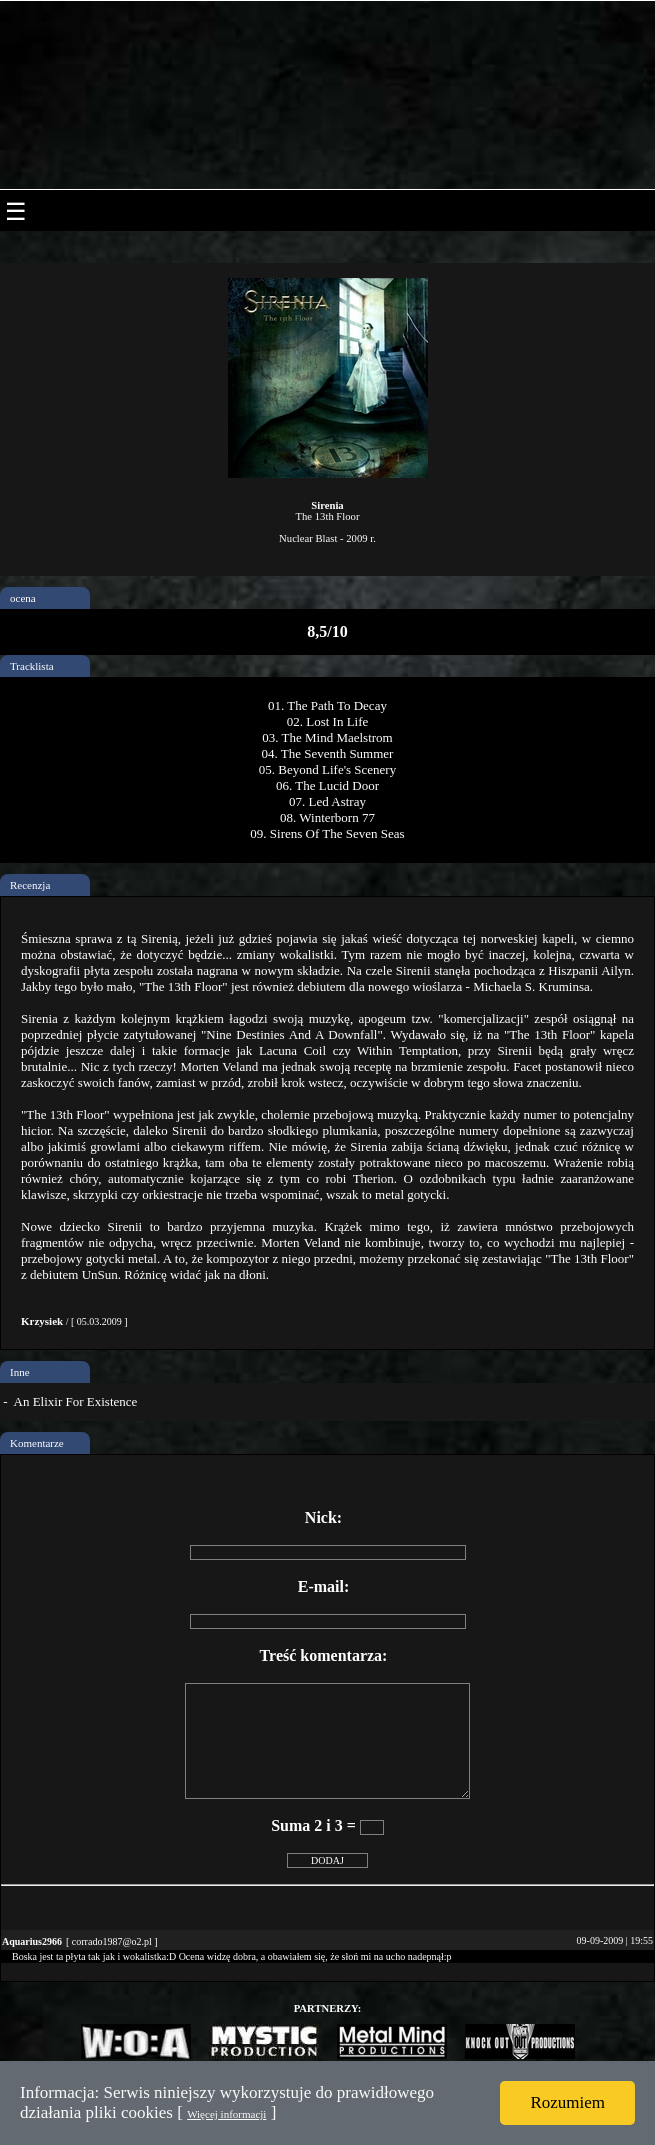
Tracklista (32, 666)
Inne (20, 1372)
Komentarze (37, 1443)
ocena (23, 598)
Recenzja (30, 885)
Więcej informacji (226, 2114)
